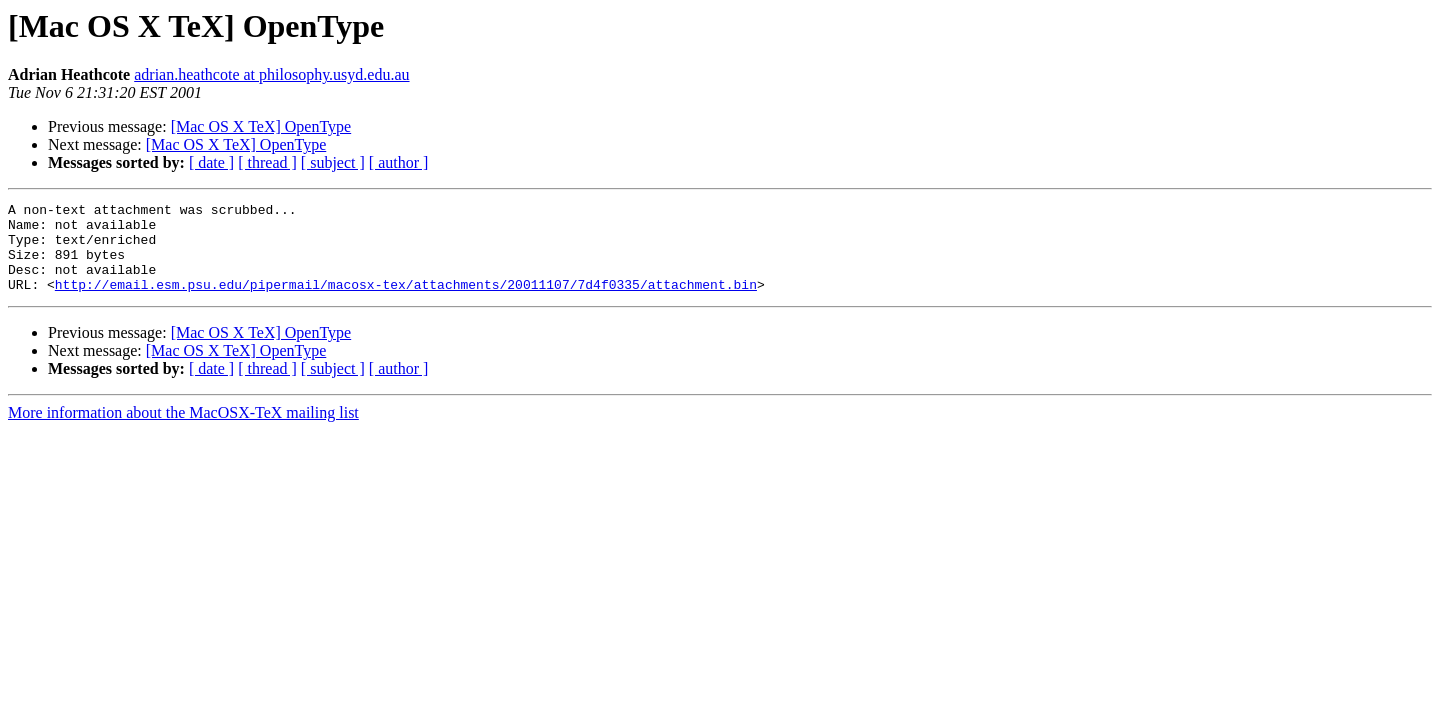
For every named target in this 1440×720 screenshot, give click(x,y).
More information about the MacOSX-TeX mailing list (183, 430)
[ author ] (399, 162)
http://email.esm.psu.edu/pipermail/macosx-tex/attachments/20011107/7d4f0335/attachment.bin (406, 302)
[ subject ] (333, 162)
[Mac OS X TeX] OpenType (261, 126)
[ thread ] (267, 162)
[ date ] (211, 162)
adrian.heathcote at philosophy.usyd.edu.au (271, 74)
